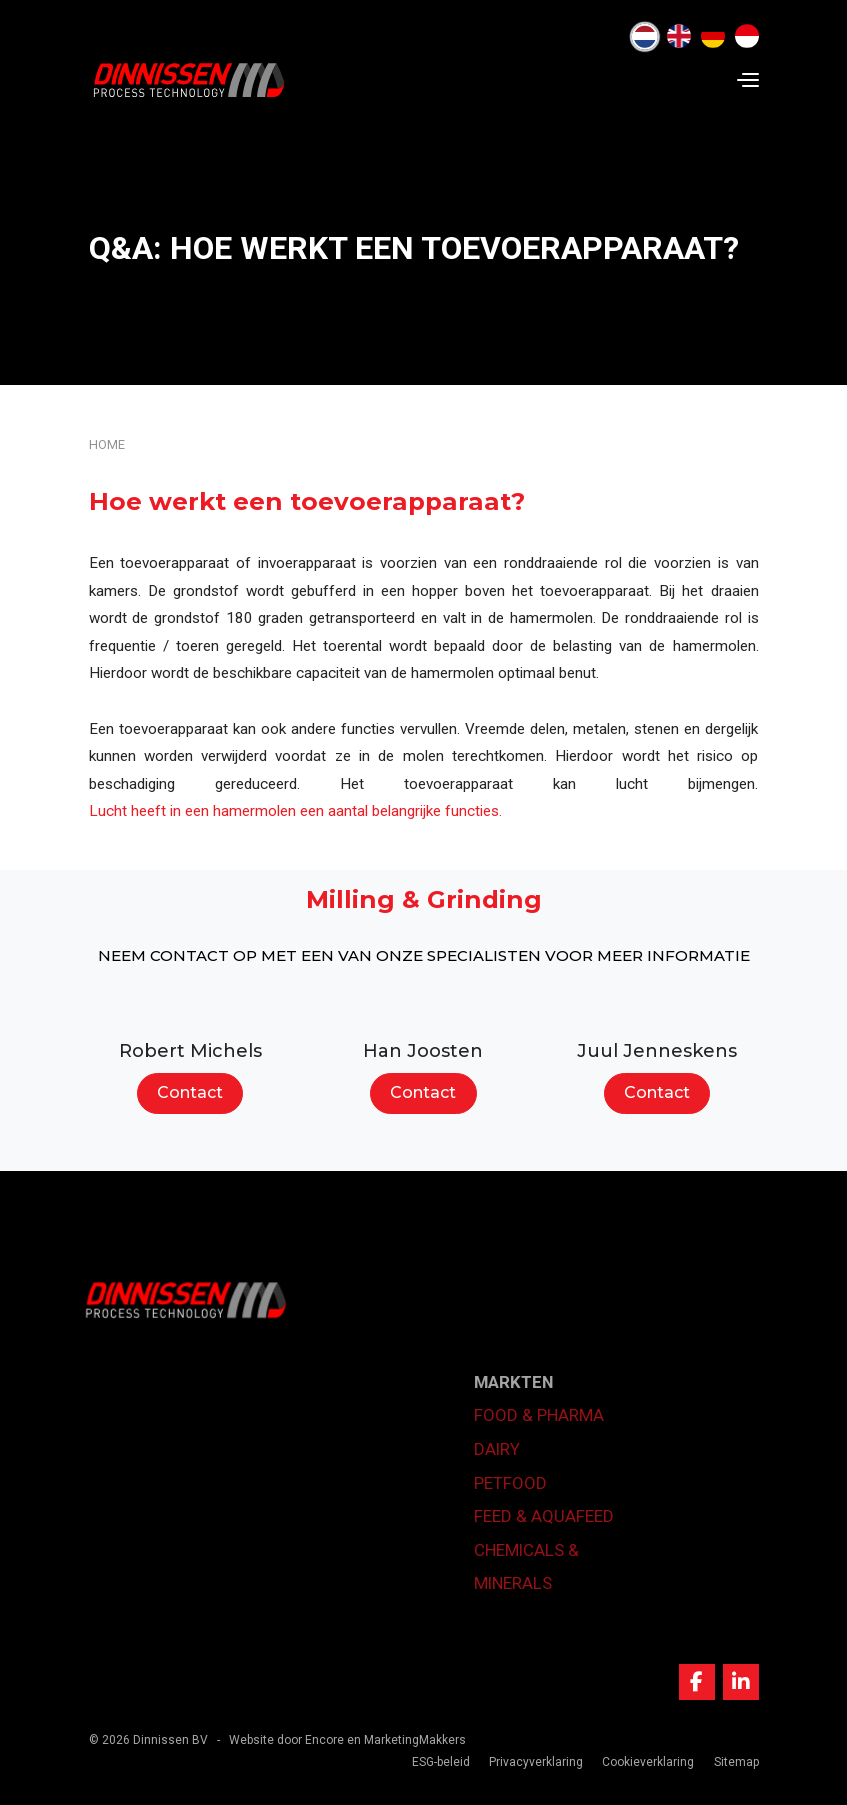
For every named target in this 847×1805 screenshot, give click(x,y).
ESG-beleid (441, 1762)
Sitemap (736, 1762)
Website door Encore (286, 1740)
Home (107, 444)
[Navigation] (748, 80)
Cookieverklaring (648, 1762)
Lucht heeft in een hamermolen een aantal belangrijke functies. (295, 811)
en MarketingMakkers (406, 1740)
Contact (190, 1092)
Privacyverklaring (536, 1762)
